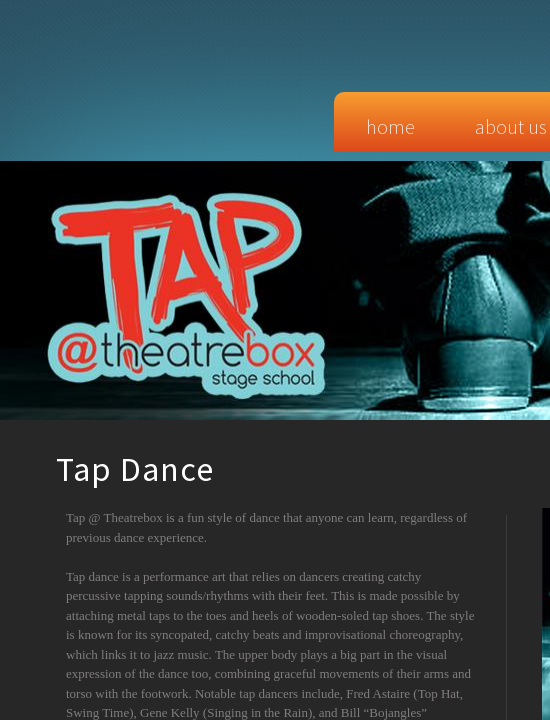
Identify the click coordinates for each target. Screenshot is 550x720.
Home (390, 126)
